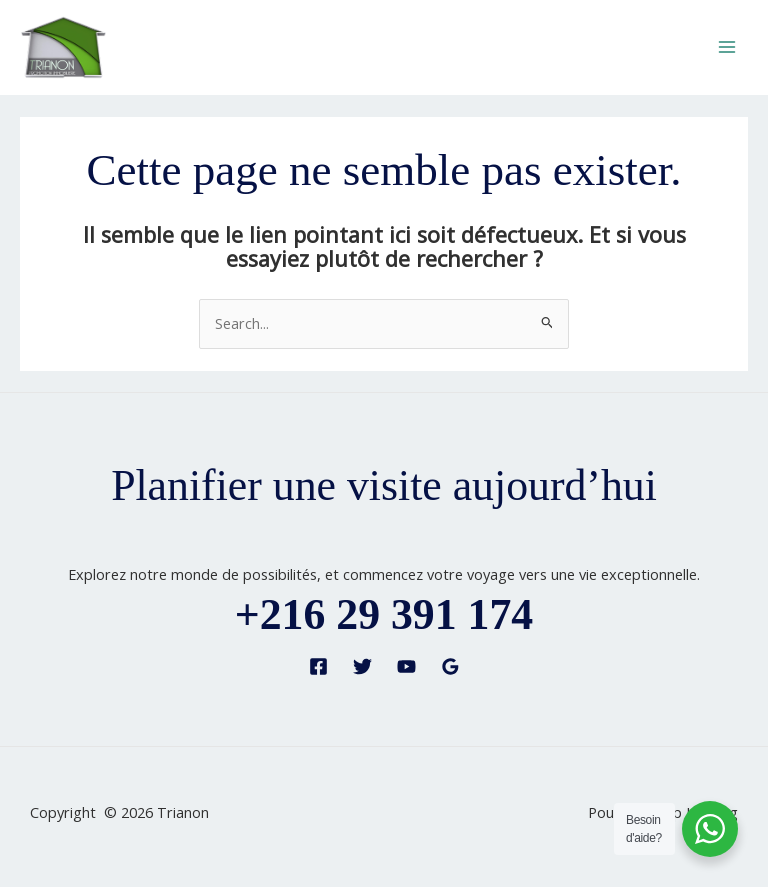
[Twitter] (362, 666)
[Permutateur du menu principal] (727, 47)
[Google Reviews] (450, 666)
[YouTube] (406, 666)
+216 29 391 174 (384, 614)
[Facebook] (318, 666)
